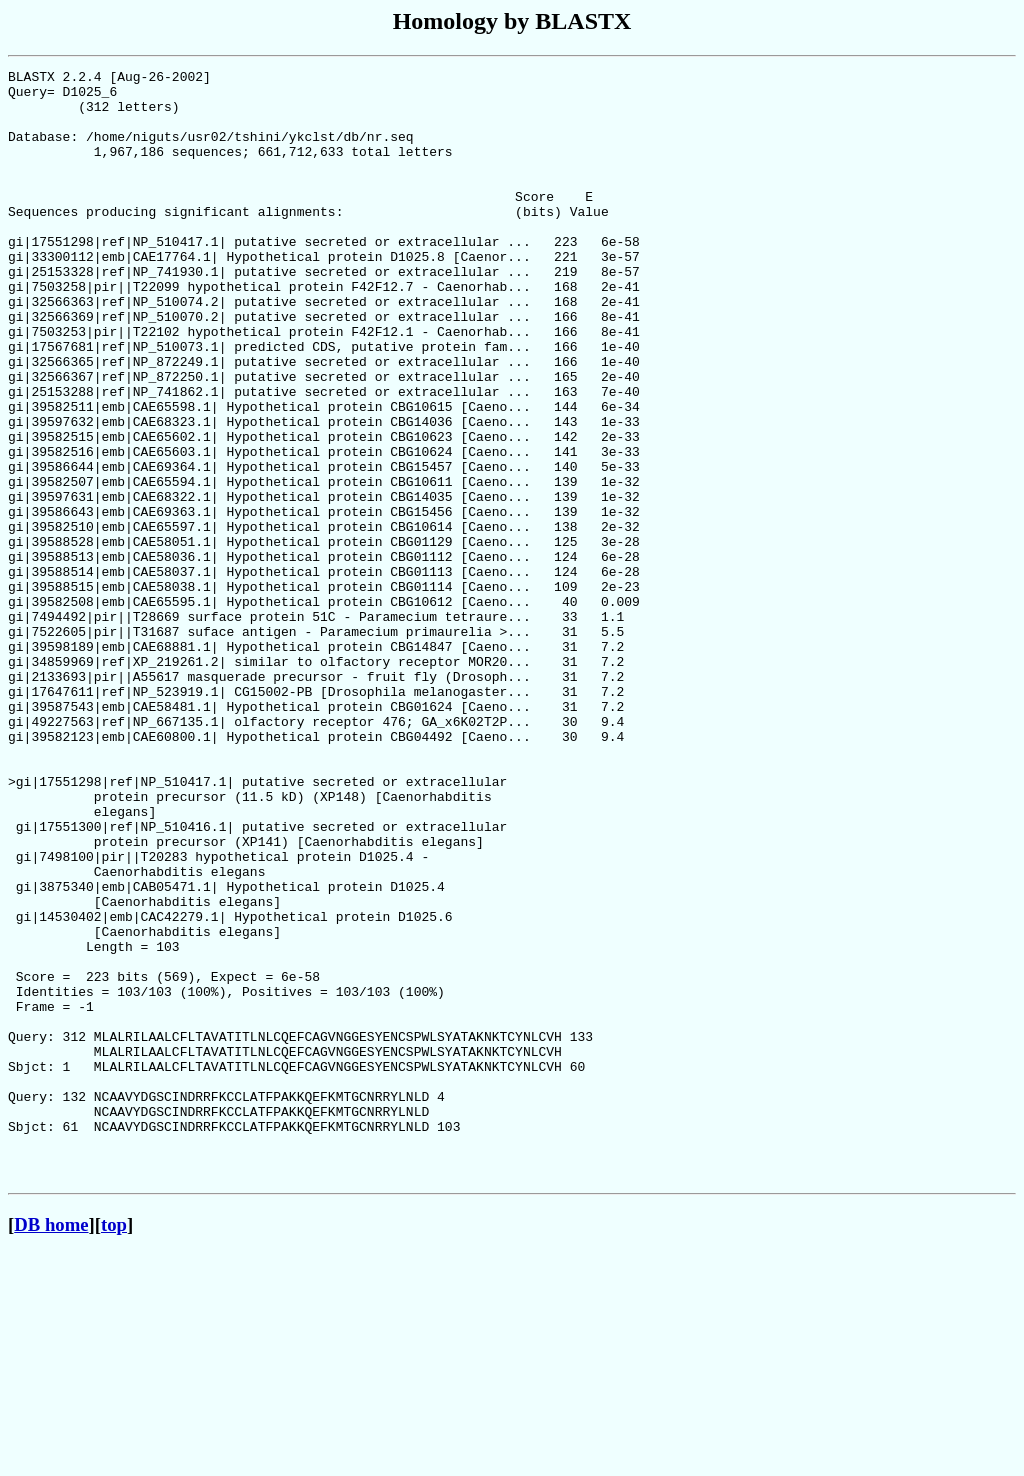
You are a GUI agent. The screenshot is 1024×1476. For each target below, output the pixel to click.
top (114, 1446)
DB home (51, 1446)
